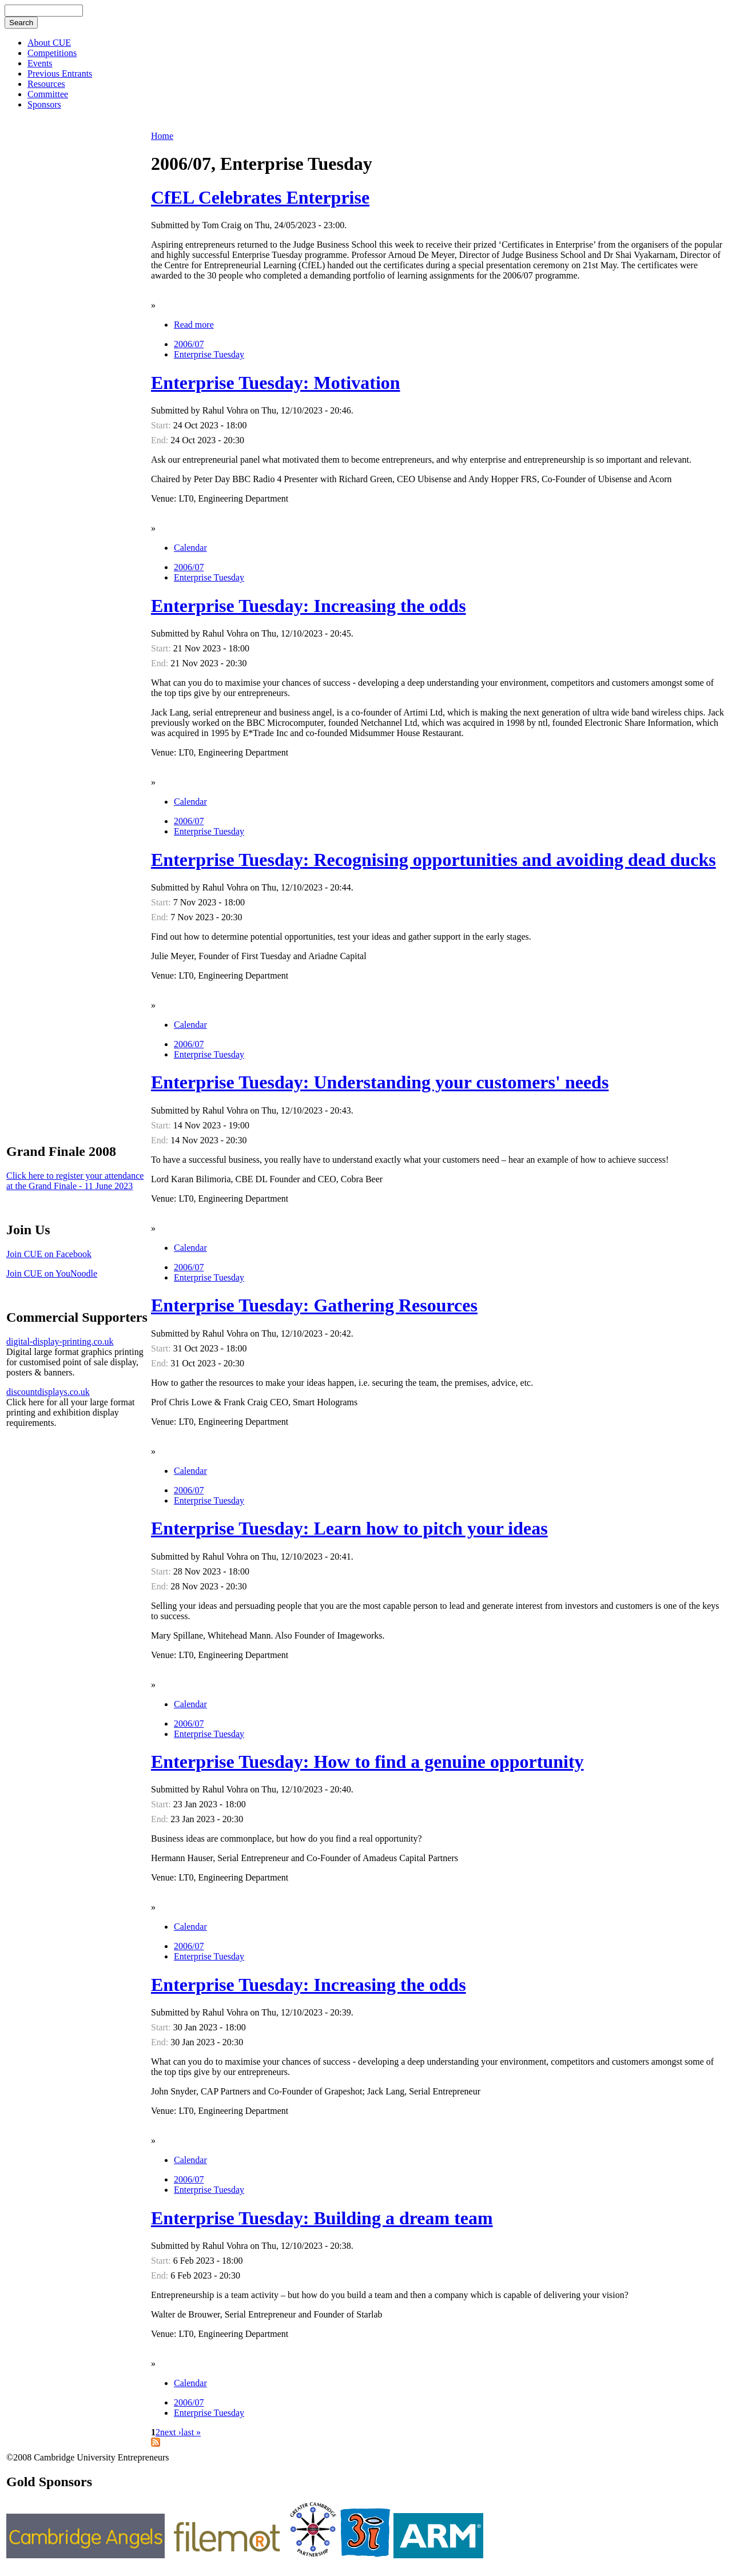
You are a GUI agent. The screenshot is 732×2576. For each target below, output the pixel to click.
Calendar (190, 547)
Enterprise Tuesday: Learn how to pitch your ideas (349, 1528)
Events (40, 63)
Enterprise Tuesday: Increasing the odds (308, 605)
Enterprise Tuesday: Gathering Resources (314, 1305)
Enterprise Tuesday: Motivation (275, 382)
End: (160, 440)
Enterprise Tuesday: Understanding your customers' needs (379, 1082)
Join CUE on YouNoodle (51, 1273)
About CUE (49, 42)
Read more (194, 324)
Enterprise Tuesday (209, 354)
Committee (47, 94)
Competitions (52, 53)
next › (170, 2432)
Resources (46, 84)
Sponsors (44, 104)
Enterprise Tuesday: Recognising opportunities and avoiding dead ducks (433, 859)
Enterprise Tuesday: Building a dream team (322, 2218)
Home (162, 136)
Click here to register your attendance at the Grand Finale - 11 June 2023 (75, 1181)
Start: (162, 425)
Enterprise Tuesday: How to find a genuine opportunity (367, 1761)
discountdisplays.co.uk (48, 1392)
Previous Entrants (59, 73)
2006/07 (189, 344)
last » (191, 2432)
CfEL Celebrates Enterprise (260, 197)
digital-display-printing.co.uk (60, 1341)
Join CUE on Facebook (49, 1254)
